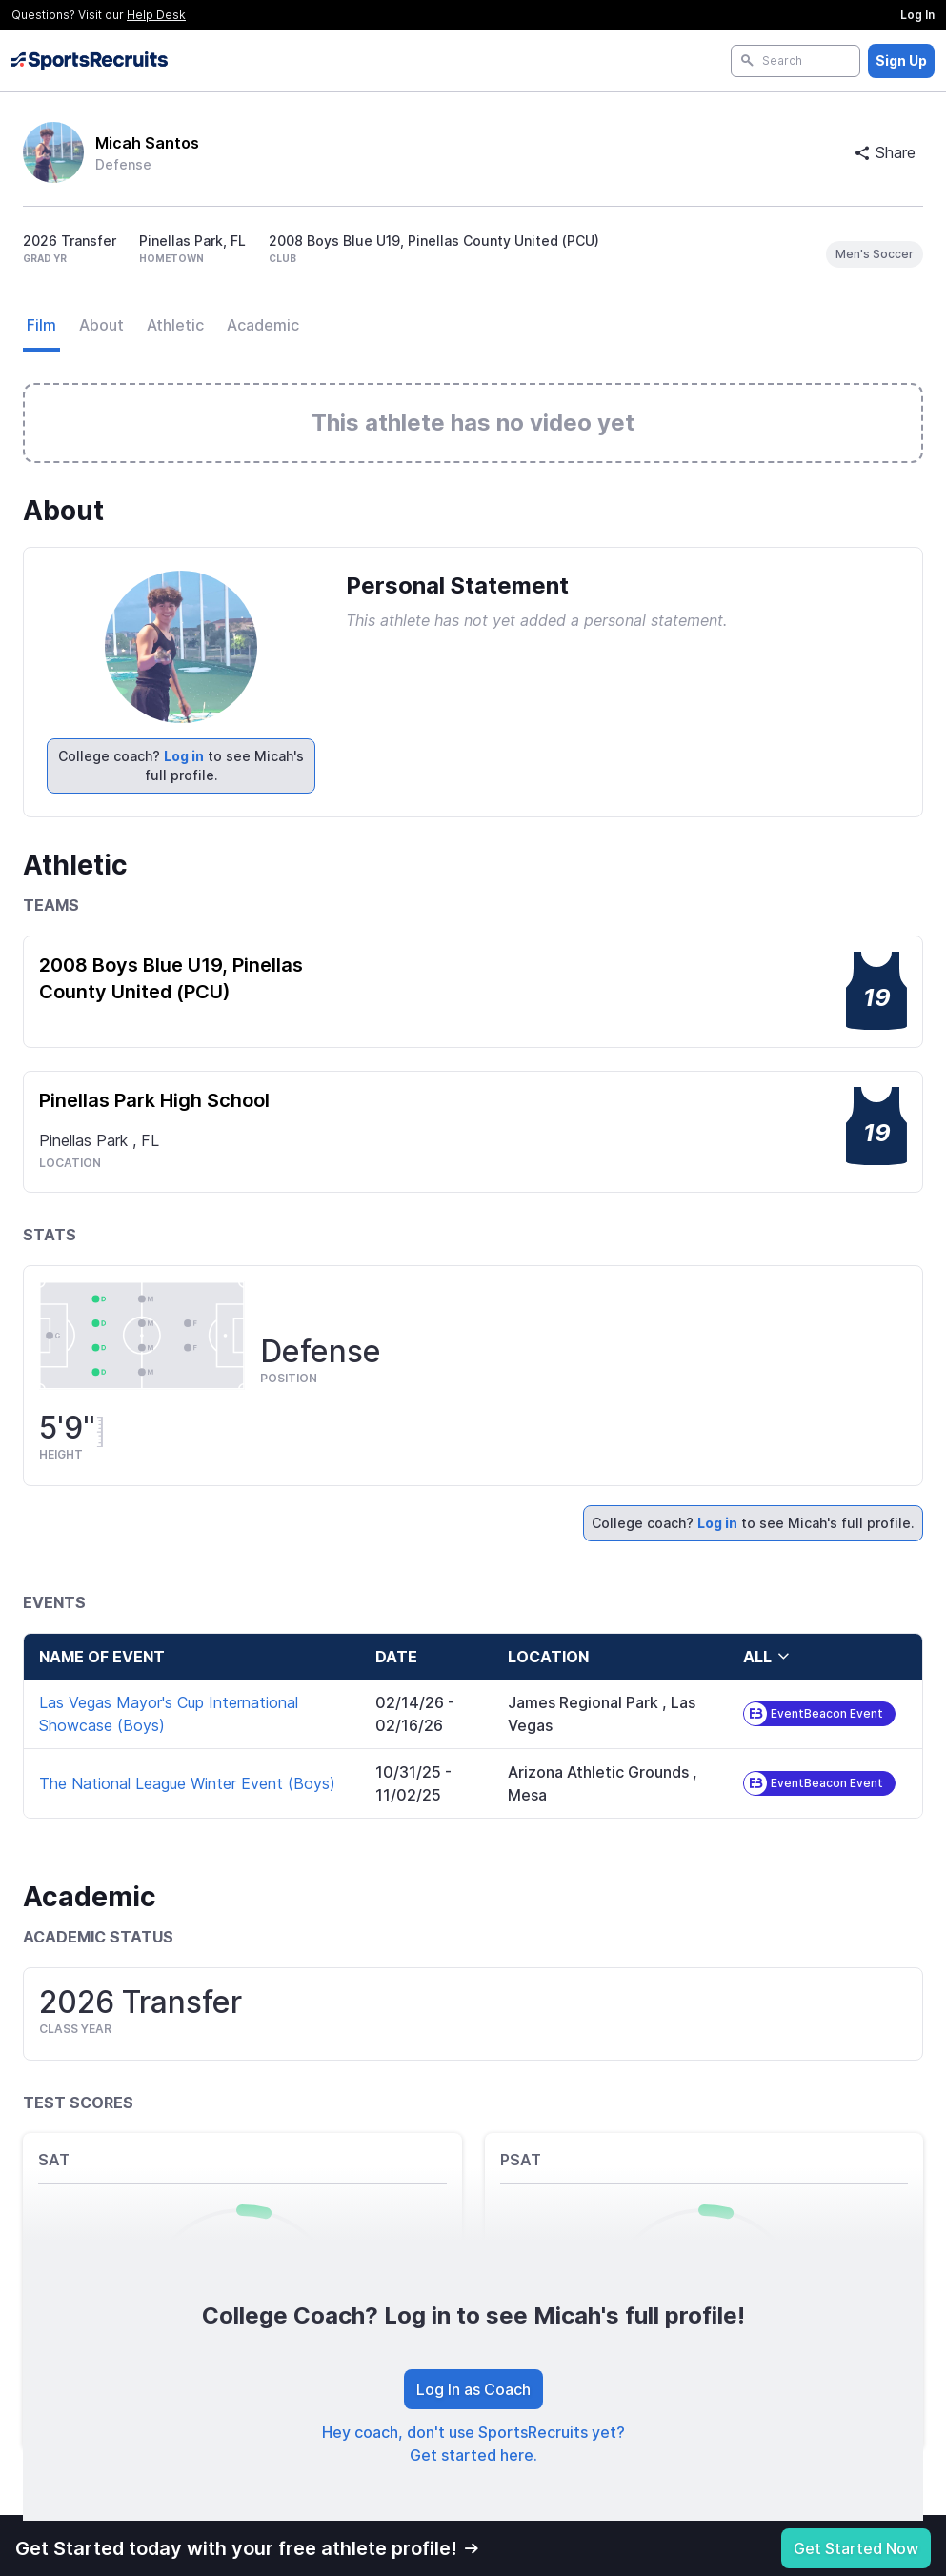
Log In (917, 15)
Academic (263, 324)
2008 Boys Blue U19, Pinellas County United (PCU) (171, 978)
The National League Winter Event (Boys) (187, 1783)
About (101, 324)
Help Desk (156, 15)
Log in (184, 756)
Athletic (175, 324)
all (767, 1656)
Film (41, 324)
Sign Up (901, 60)
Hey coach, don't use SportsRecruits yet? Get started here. (473, 2444)
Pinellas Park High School (154, 1100)
